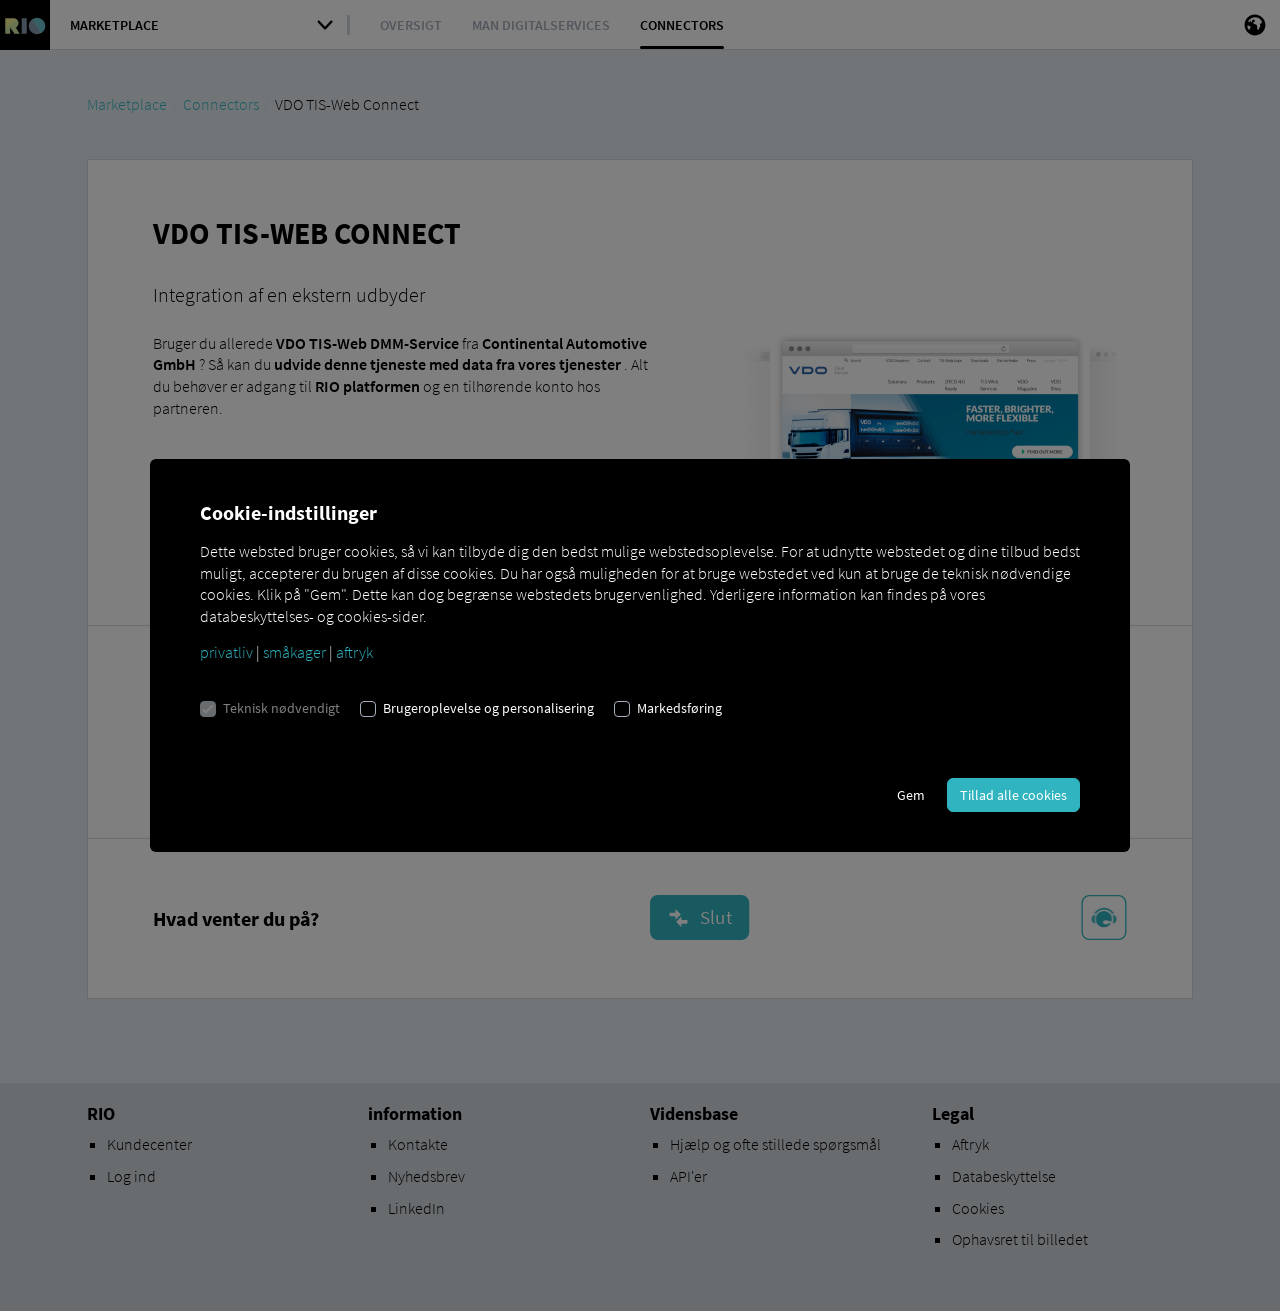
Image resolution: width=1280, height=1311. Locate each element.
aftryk (354, 652)
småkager (294, 652)
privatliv (226, 652)
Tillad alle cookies (1013, 795)
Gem (911, 795)
